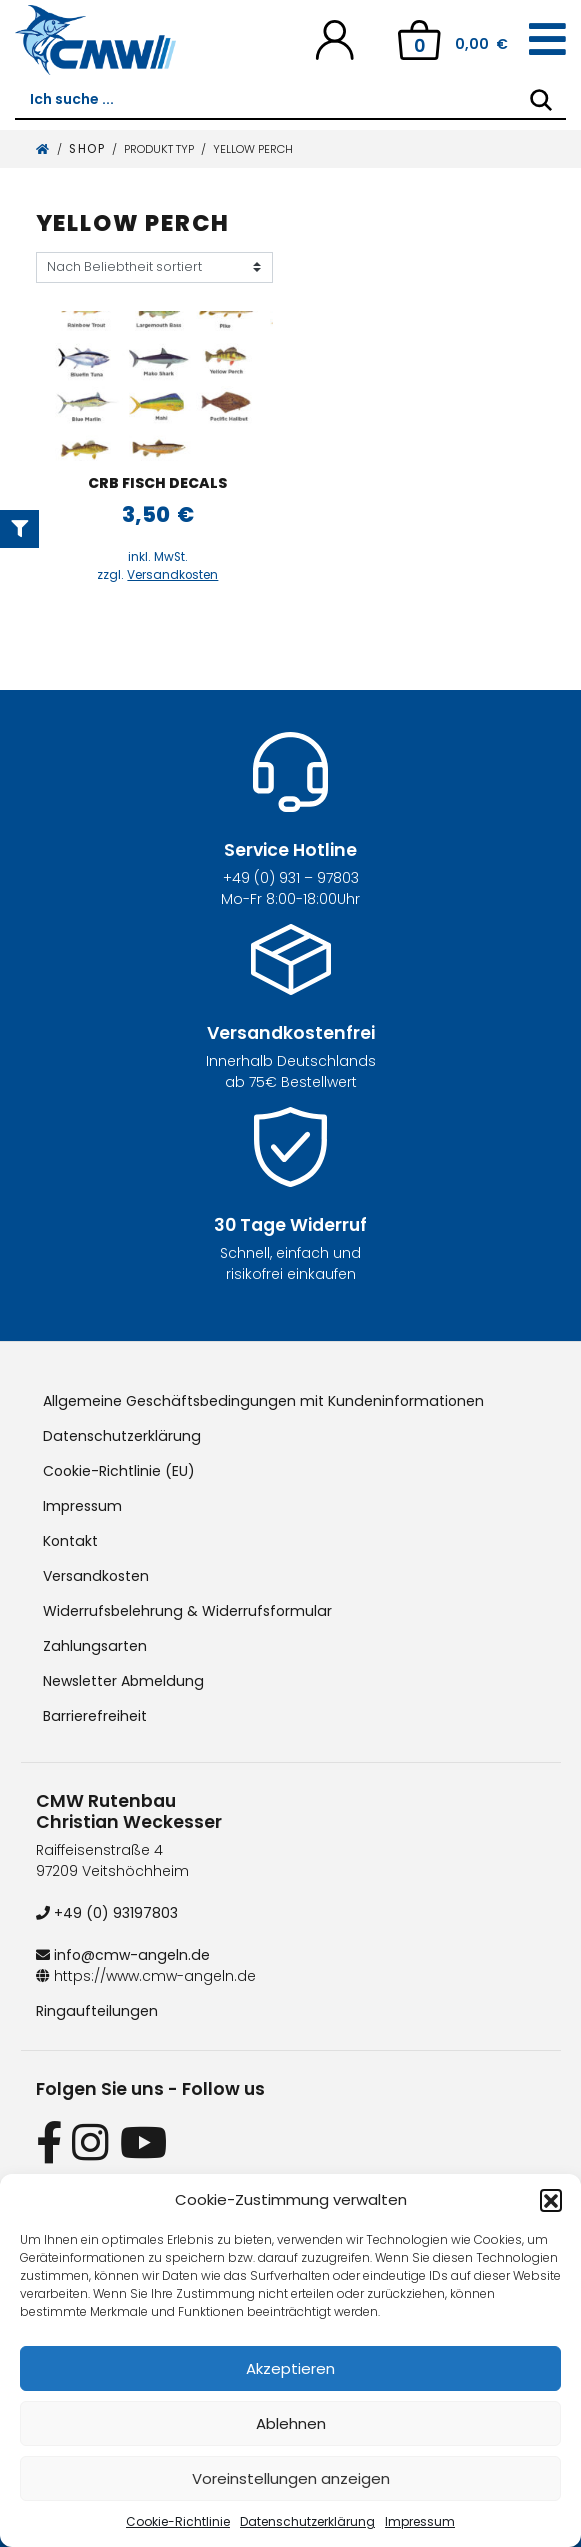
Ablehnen (291, 2423)
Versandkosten (172, 575)
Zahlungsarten (93, 1646)
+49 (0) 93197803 (107, 1913)
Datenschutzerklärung (307, 2521)
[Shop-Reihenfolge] (154, 267)
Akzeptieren (290, 2368)
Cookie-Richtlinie (178, 2521)
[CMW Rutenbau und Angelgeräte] (95, 40)
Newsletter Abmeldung (122, 1681)
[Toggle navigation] (547, 40)
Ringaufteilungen (95, 2011)
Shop (87, 149)
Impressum (420, 2521)
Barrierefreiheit (94, 1716)
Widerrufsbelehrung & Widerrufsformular (185, 1611)
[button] (551, 2200)
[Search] (541, 100)
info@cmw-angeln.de (121, 1955)
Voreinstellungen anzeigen (291, 2478)
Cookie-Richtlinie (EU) (119, 1471)
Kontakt (70, 1541)
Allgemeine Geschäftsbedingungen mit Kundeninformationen (260, 1401)
